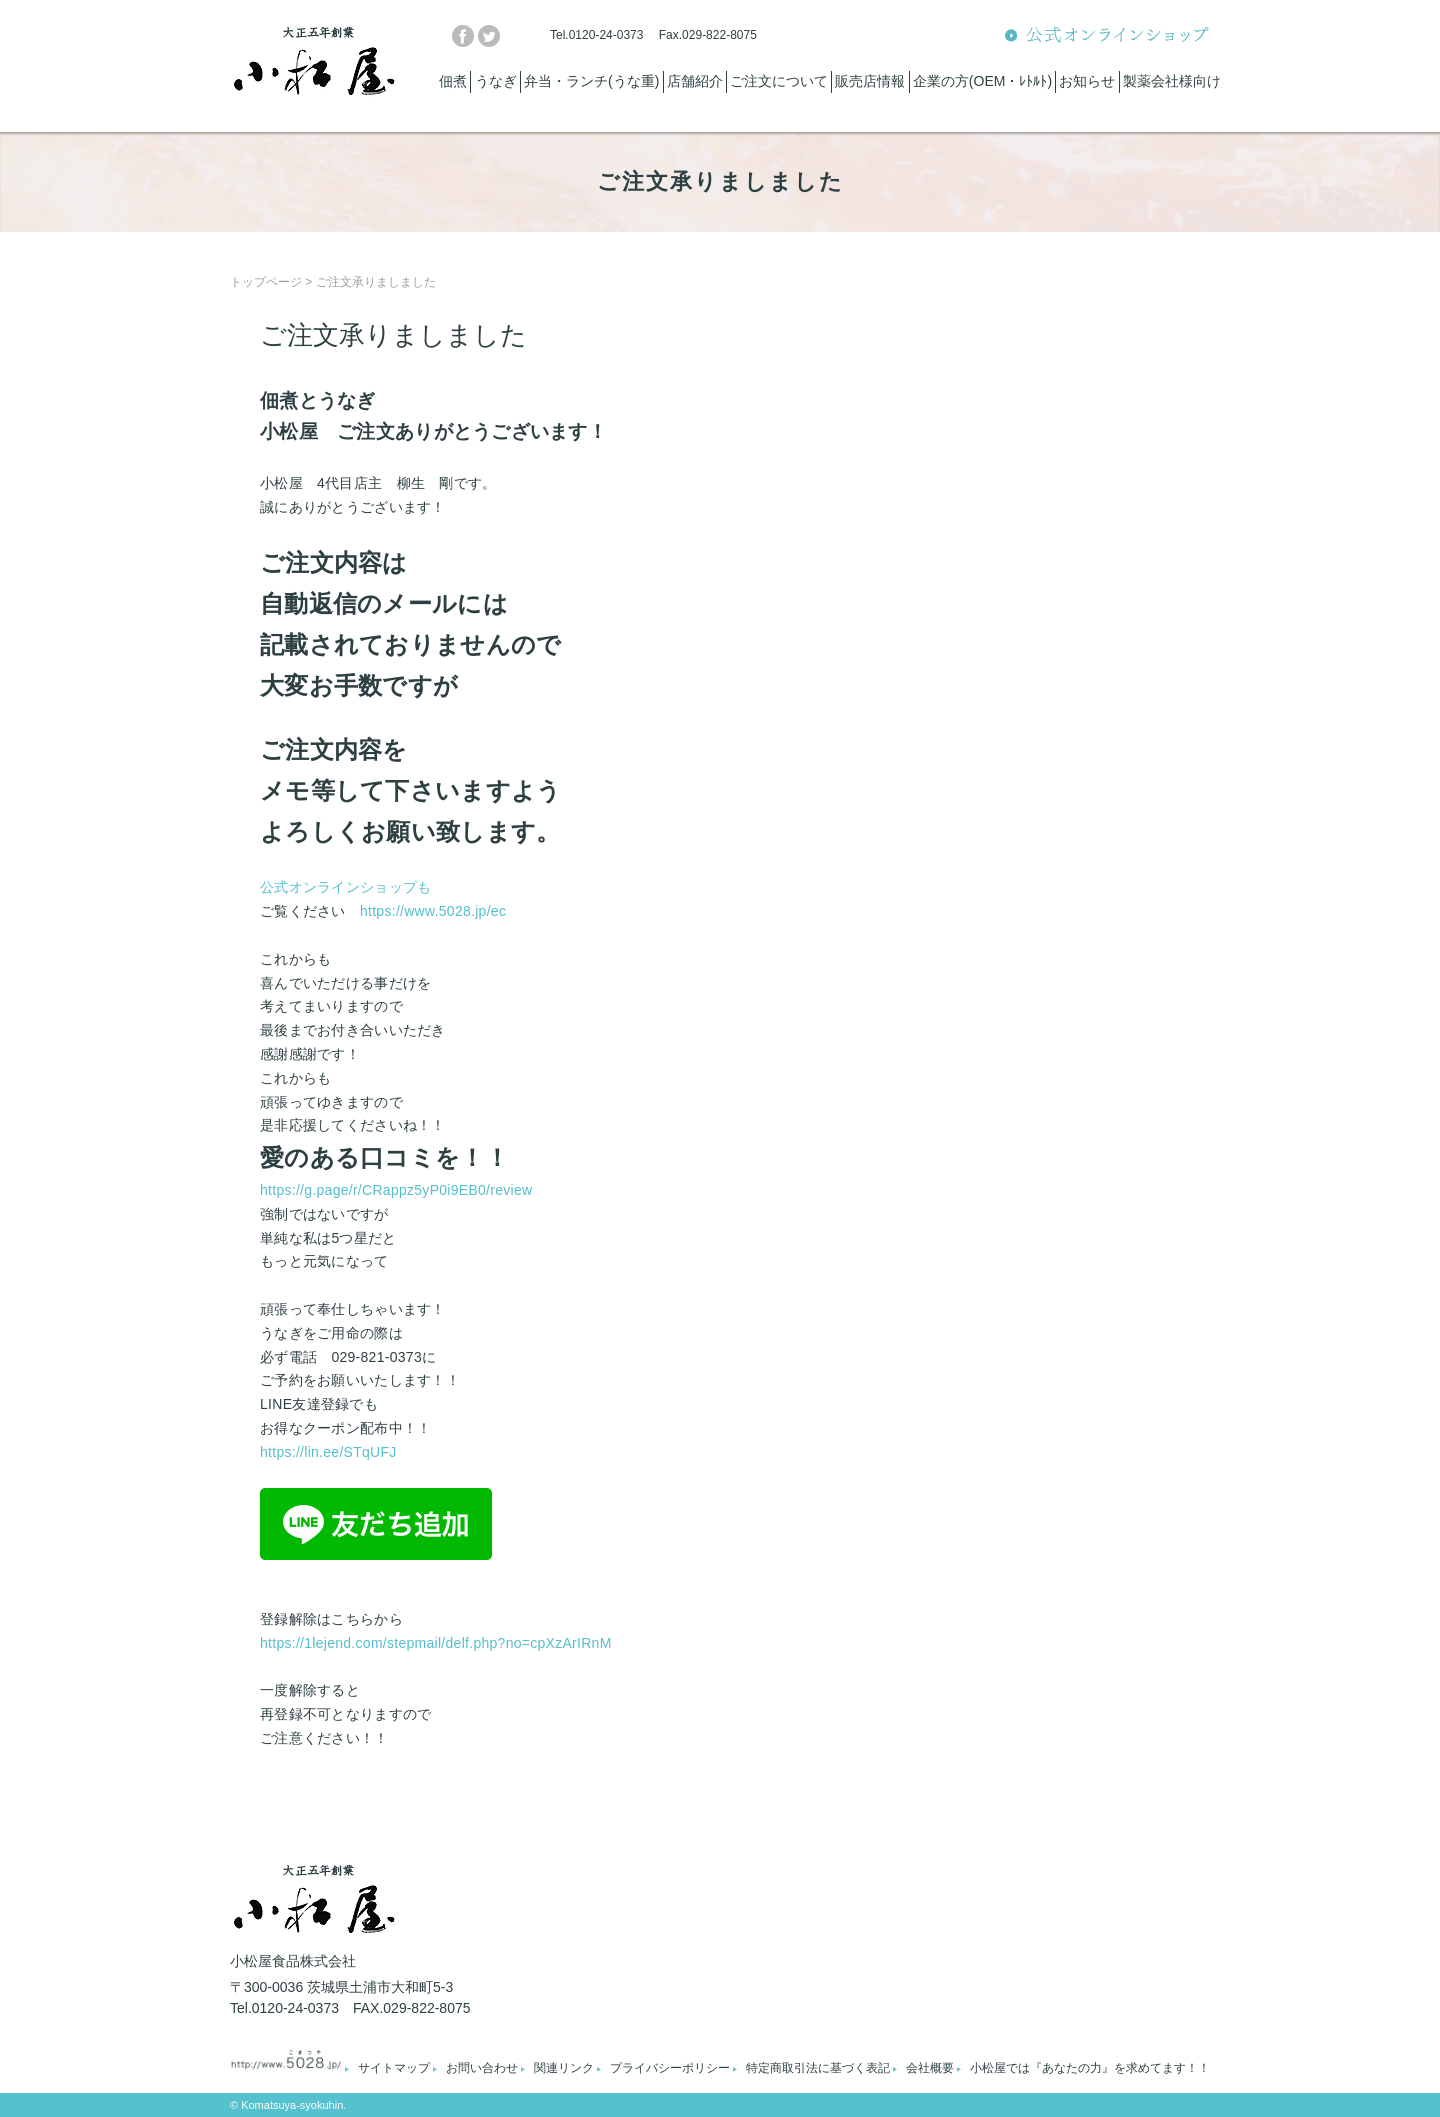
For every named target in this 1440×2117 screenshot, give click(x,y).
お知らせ (1087, 81)
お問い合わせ (482, 2068)
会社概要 (930, 2068)
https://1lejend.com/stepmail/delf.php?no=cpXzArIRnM (436, 1643)
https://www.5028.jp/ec (433, 911)
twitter (489, 36)
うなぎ (496, 81)
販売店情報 (870, 81)
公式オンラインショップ (1107, 36)
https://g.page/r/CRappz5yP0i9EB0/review (396, 1190)
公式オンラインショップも (345, 887)
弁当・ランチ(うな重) (591, 81)
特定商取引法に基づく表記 (818, 2068)
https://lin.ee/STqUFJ (328, 1452)
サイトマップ (394, 2068)
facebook (463, 36)
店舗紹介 (695, 81)
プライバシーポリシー (670, 2068)
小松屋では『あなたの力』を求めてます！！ (1090, 2068)
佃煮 (453, 81)
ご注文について (779, 81)
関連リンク (564, 2068)
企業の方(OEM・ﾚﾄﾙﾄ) (982, 81)
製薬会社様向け (1172, 81)
